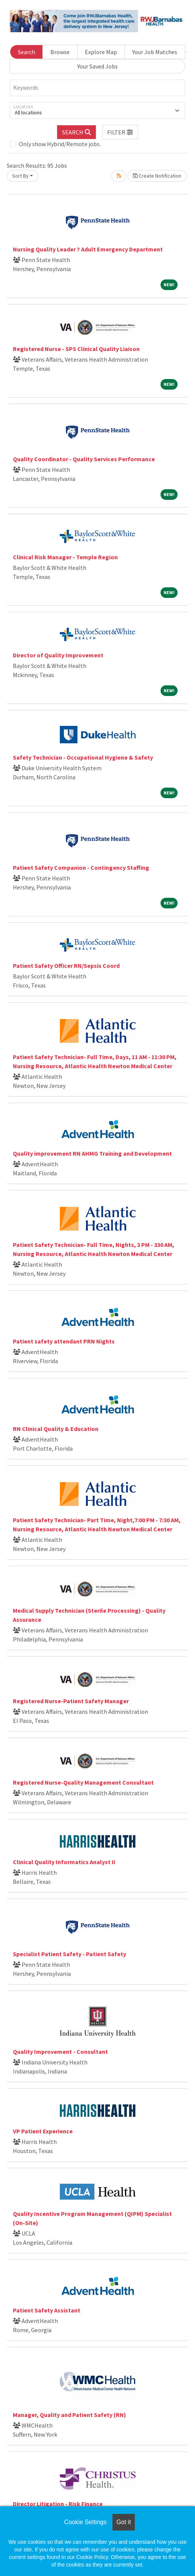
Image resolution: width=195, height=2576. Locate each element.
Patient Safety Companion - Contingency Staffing (81, 867)
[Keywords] (97, 88)
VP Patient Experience (43, 2131)
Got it (123, 2522)
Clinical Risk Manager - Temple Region (65, 557)
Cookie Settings (85, 2522)
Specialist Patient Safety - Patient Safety (69, 1954)
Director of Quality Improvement (58, 655)
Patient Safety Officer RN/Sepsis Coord (66, 965)
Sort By (20, 175)
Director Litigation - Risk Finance (58, 2503)
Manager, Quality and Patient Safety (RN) (69, 2414)
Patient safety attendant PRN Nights (64, 1341)
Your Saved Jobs (97, 66)
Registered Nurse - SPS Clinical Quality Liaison (76, 349)
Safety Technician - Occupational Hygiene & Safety (83, 757)
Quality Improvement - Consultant (60, 2051)
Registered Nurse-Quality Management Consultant (83, 1782)
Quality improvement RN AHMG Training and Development (92, 1153)
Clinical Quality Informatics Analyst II (64, 1862)
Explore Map (101, 52)
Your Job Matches (154, 52)
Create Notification (157, 175)
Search (26, 52)
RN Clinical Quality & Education (55, 1428)
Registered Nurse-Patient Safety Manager (71, 1701)
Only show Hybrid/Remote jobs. (60, 144)
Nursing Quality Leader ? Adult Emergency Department (88, 249)
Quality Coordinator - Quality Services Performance (84, 459)
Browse (60, 52)
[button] (120, 132)
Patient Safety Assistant (46, 2310)
